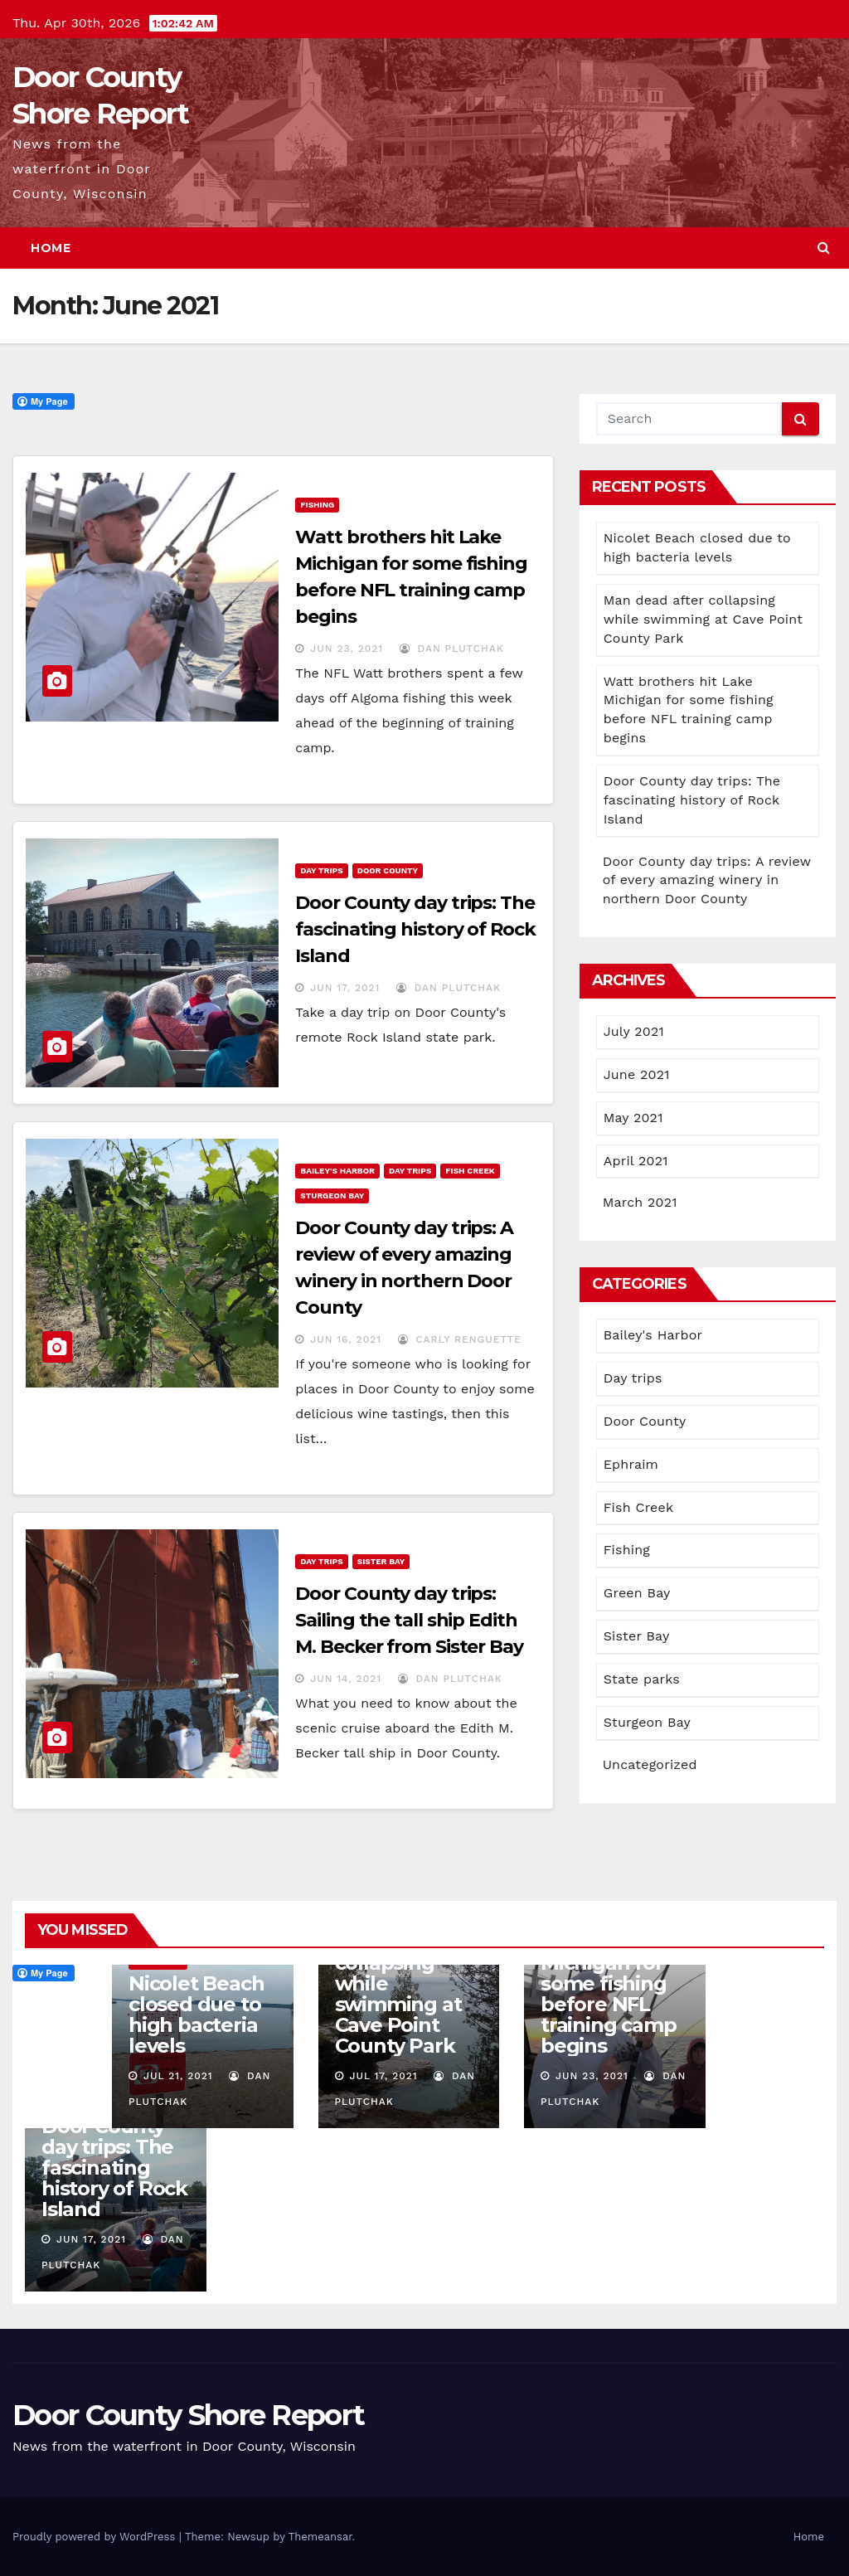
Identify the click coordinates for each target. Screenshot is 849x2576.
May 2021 (633, 1117)
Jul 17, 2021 (383, 2076)
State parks (642, 1679)
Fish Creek (469, 1170)
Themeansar (320, 2536)
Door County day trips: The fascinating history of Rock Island (415, 929)
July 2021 (634, 1031)
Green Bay (637, 1593)
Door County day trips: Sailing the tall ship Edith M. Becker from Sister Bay (409, 1620)
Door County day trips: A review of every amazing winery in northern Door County (707, 880)
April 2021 (636, 1161)
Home (50, 248)
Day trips (321, 870)
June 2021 (637, 1074)
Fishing (317, 504)
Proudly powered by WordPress (95, 2536)
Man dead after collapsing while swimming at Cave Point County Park (703, 619)
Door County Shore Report (188, 2415)
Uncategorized (650, 1764)
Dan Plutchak (452, 648)
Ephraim (631, 1464)
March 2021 (640, 1202)
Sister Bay (381, 1561)
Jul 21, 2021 (178, 2076)
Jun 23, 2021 (346, 648)
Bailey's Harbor (337, 1170)
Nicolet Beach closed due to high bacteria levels (196, 2014)
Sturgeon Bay (332, 1195)
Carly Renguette (460, 1339)
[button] (823, 247)
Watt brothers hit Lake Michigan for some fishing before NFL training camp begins (610, 1983)
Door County (387, 870)
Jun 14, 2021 (345, 1678)
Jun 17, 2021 (345, 988)
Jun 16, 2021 (345, 1339)
